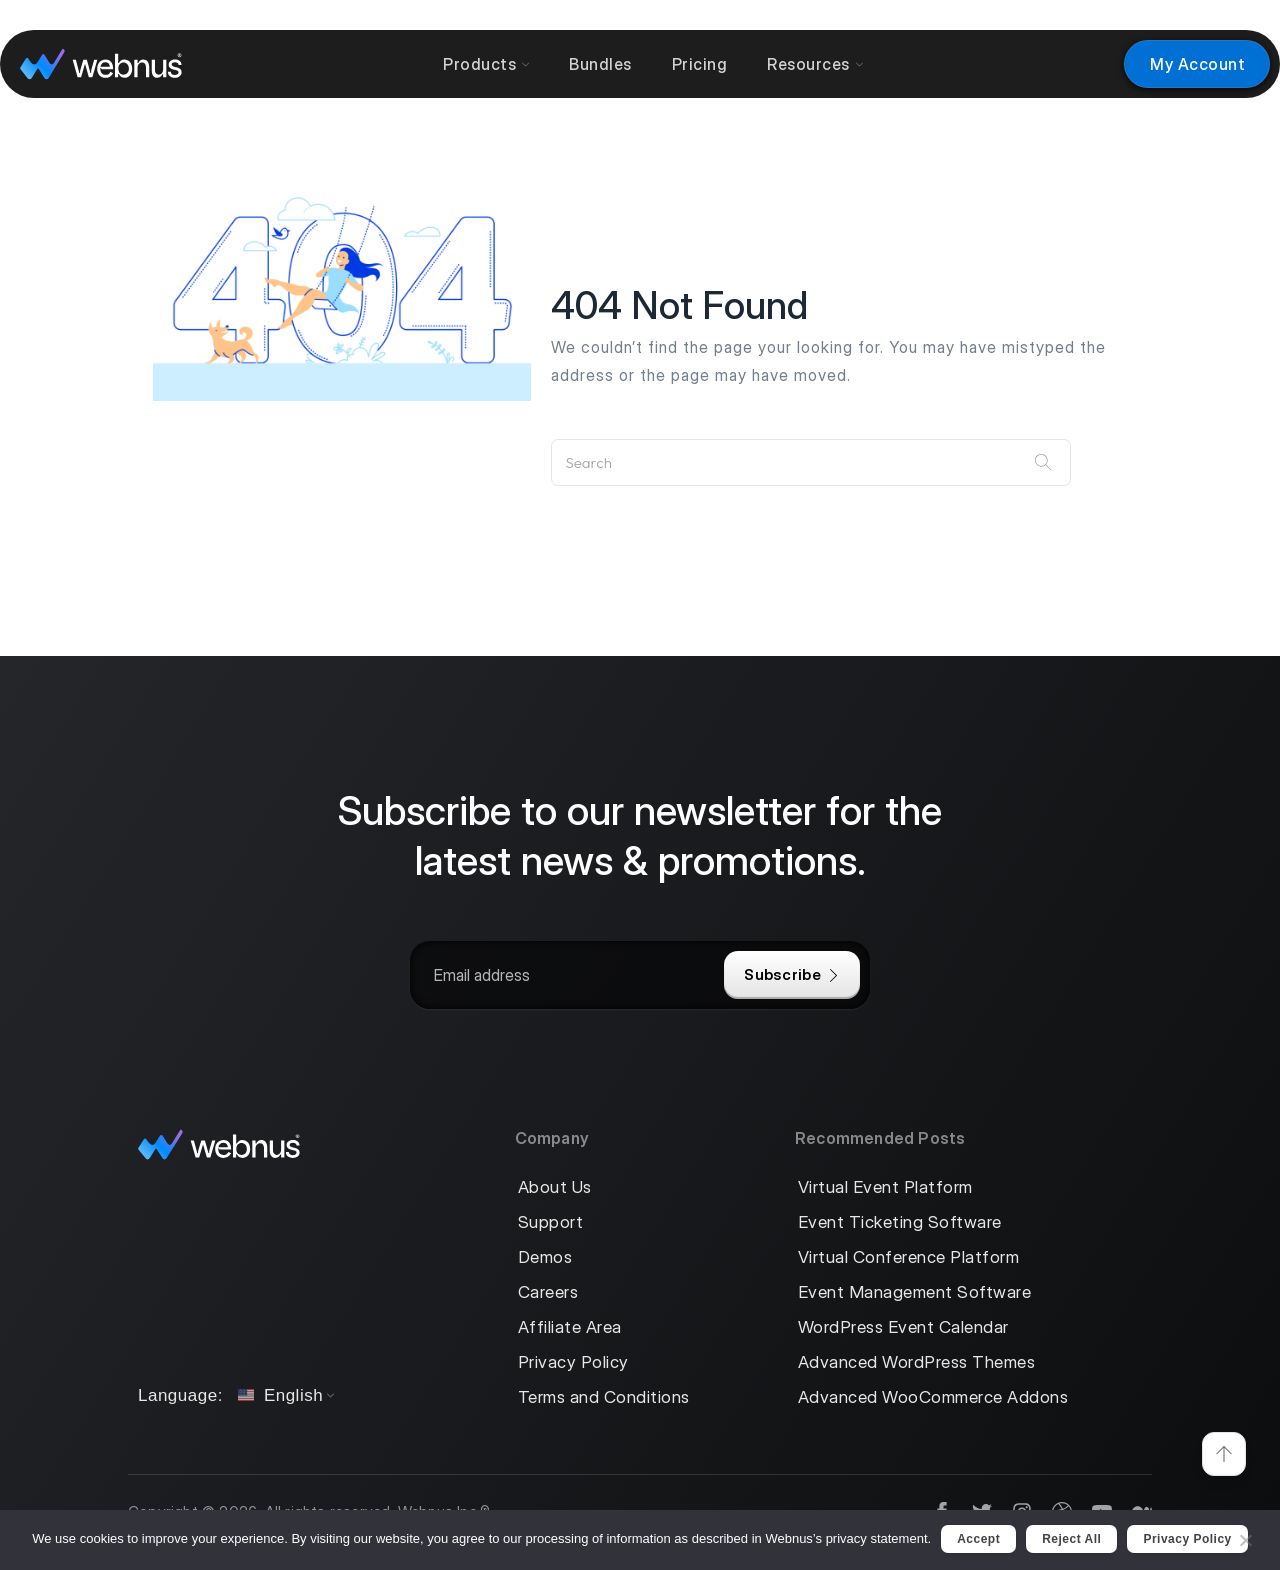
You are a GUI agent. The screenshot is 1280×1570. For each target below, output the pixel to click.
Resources (815, 64)
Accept (978, 1539)
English (280, 1395)
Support (551, 1222)
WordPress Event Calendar (903, 1327)
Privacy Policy (573, 1362)
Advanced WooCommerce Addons (933, 1397)
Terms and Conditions (604, 1397)
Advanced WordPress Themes (917, 1362)
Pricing (700, 64)
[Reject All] (1245, 1537)
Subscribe (792, 974)
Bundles (600, 64)
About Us (555, 1187)
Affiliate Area (570, 1327)
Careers (548, 1292)
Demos (545, 1257)
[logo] (101, 63)
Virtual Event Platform (885, 1187)
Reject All (1071, 1539)
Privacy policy (1187, 1539)
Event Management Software (915, 1292)
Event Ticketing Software (900, 1222)
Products (486, 64)
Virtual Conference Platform (909, 1257)
